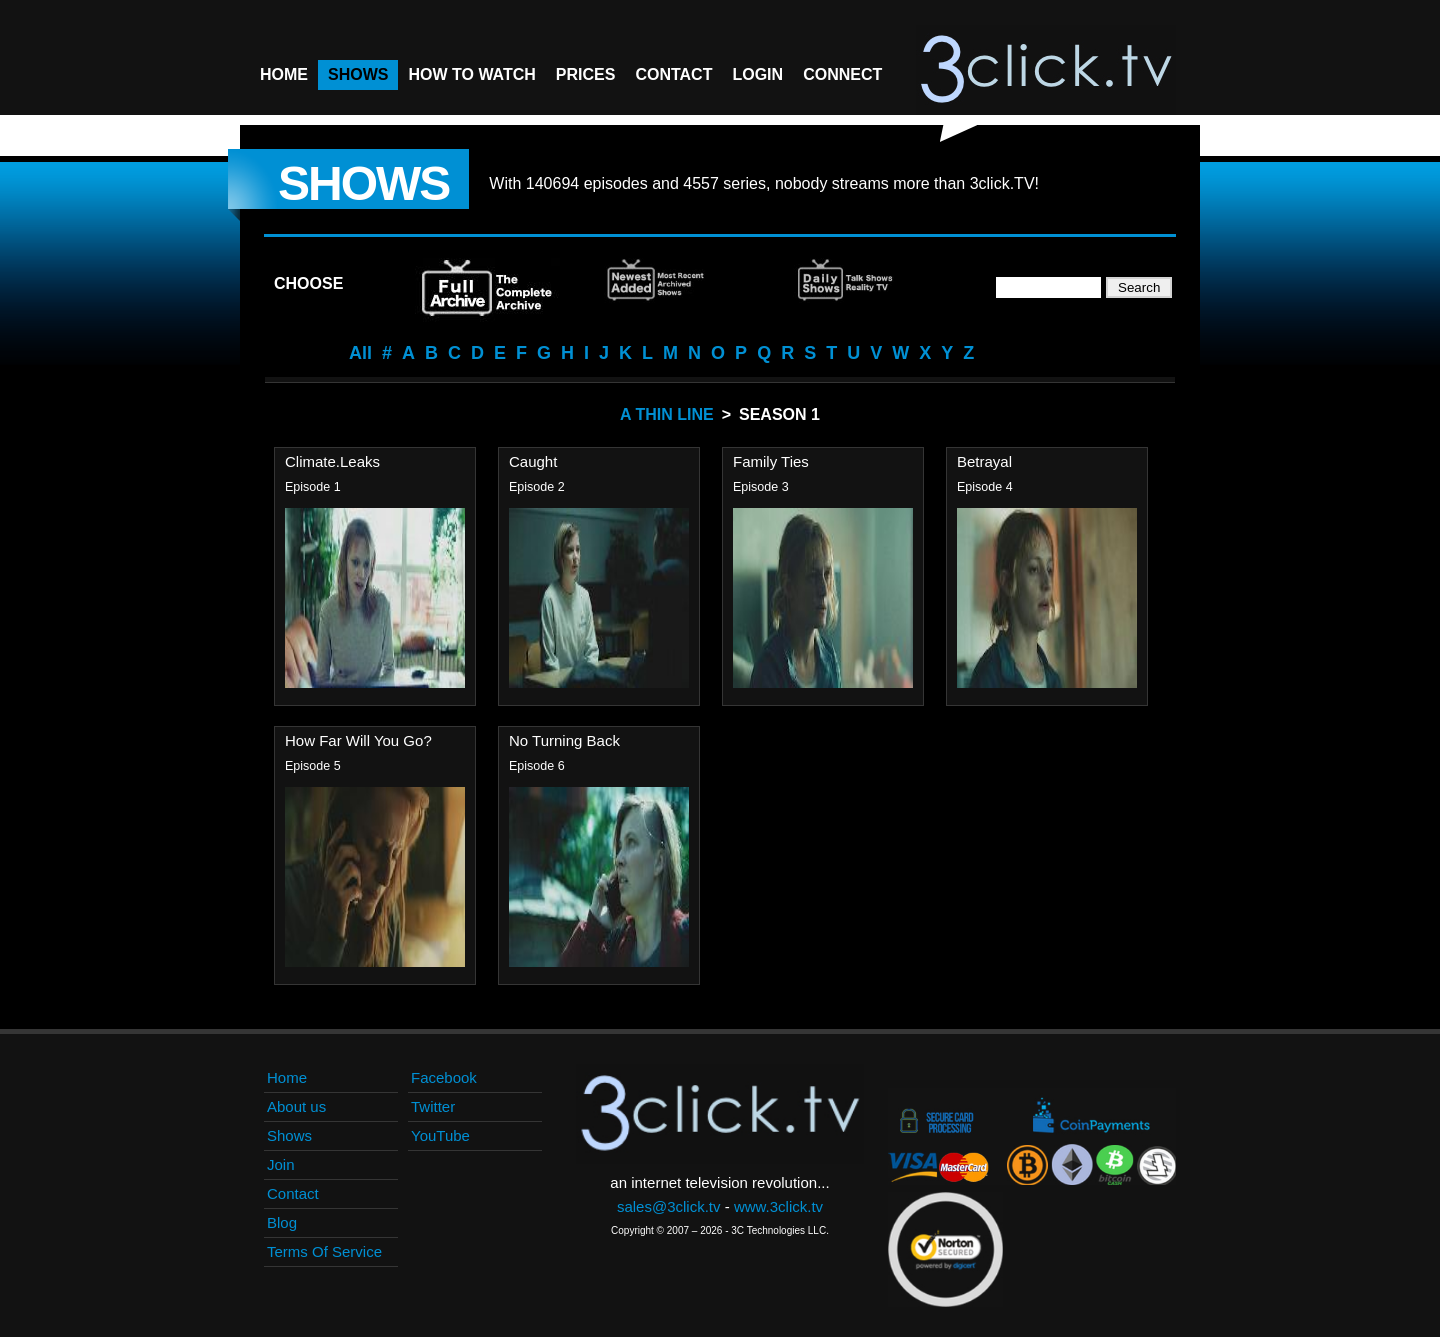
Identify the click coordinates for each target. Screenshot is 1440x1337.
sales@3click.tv (669, 1206)
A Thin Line (667, 414)
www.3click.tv (778, 1206)
